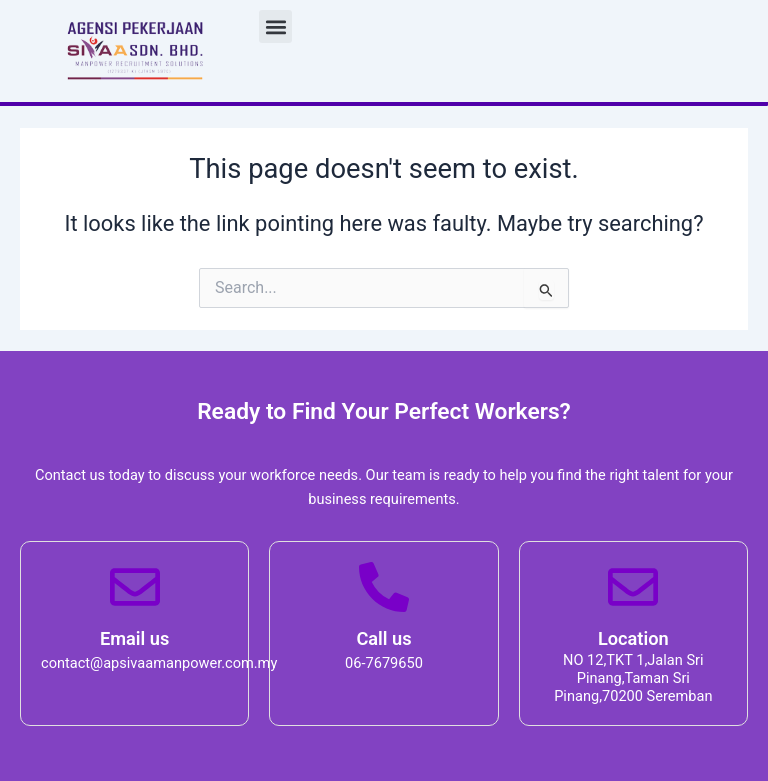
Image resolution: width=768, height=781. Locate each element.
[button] (276, 27)
